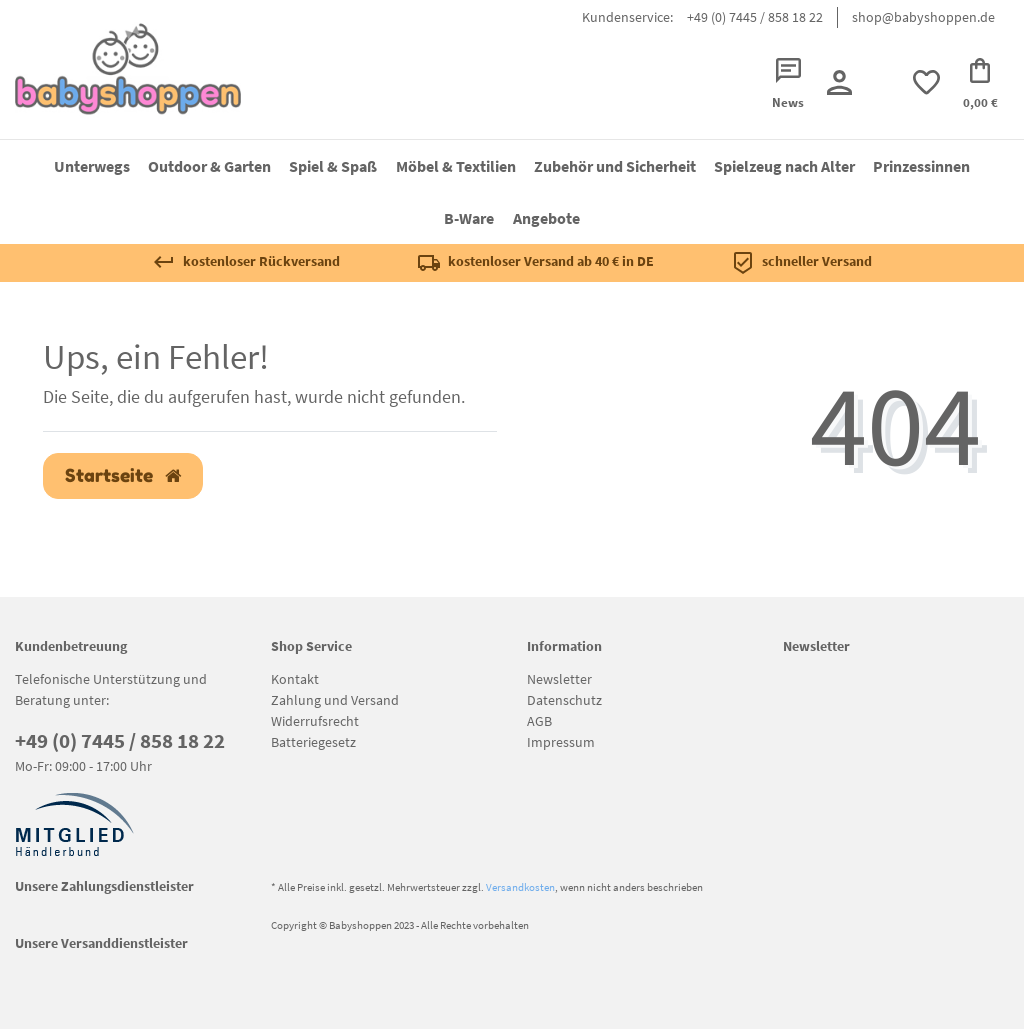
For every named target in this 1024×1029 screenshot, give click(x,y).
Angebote (546, 218)
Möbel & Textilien (456, 166)
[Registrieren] (838, 82)
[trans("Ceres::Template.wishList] (926, 82)
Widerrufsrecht (315, 721)
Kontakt (295, 679)
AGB (539, 721)
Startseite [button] (123, 475)
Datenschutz (564, 700)
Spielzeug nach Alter (784, 166)
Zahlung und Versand (335, 700)
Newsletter (559, 679)
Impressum (561, 742)
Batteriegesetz (313, 742)
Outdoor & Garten (209, 166)
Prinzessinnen (921, 166)
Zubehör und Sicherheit (615, 166)
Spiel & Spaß (333, 166)
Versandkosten (520, 887)
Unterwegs (92, 166)
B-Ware (469, 218)
